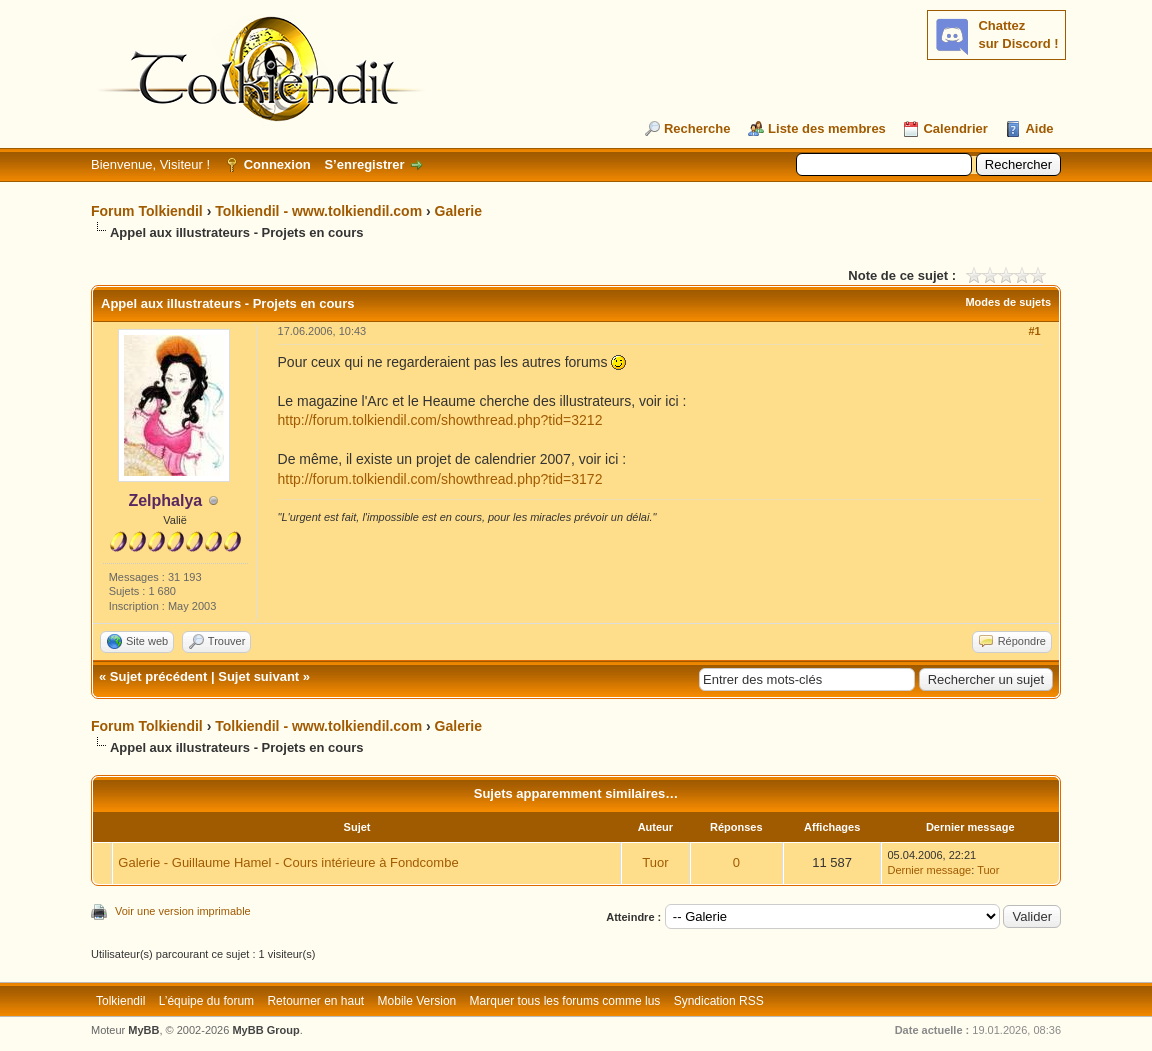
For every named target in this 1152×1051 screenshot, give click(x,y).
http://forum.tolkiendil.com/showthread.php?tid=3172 (440, 479)
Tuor (655, 862)
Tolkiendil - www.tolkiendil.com (318, 211)
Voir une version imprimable (183, 911)
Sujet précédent (159, 676)
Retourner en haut (315, 1001)
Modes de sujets (1008, 302)
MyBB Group (265, 1030)
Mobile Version (417, 1001)
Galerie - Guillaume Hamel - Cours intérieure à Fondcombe (288, 862)
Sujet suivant (258, 676)
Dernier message (929, 870)
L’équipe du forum (206, 1001)
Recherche (697, 128)
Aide (1039, 128)
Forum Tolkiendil (147, 211)
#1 (1034, 331)
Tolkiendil (120, 1001)
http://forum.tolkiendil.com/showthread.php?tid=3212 (440, 420)
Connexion (277, 164)
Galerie (458, 211)
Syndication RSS (719, 1001)
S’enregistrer (364, 164)
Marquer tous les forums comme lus (565, 1001)
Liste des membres (827, 128)
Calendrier (955, 128)
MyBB (143, 1030)
